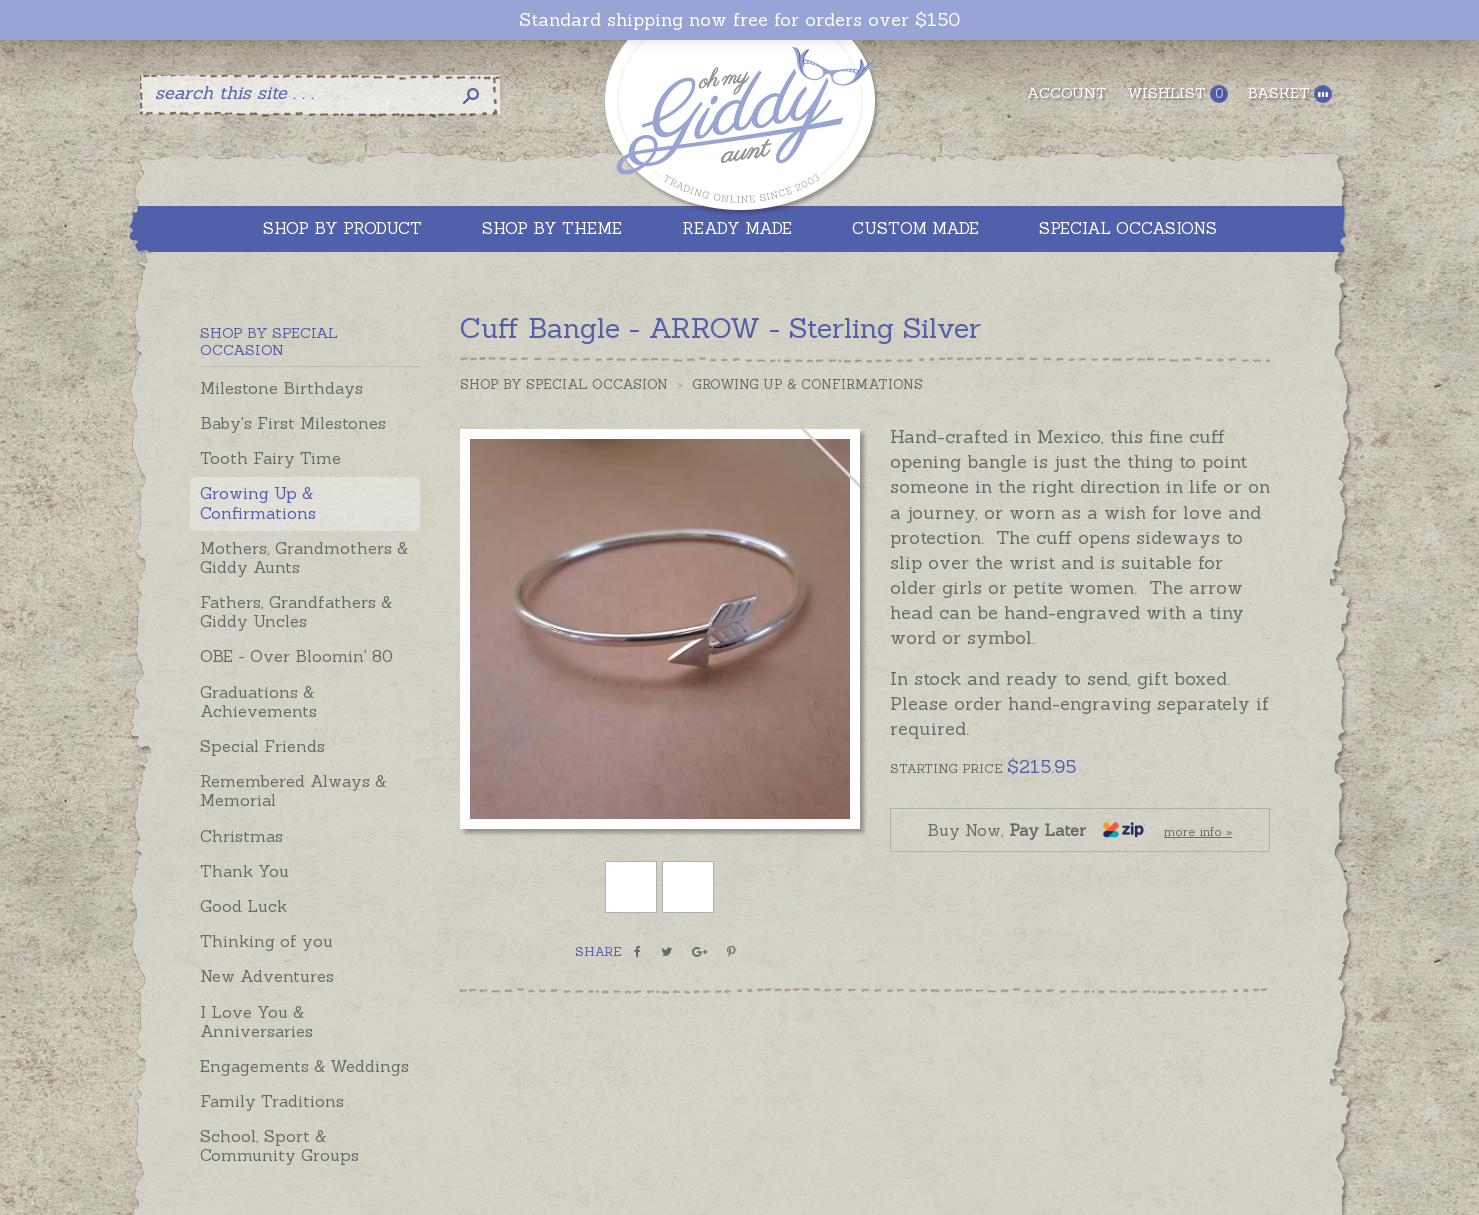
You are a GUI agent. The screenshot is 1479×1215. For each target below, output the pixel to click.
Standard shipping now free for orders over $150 (739, 20)
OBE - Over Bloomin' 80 (296, 656)
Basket (1290, 93)
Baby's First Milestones (293, 423)
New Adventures (267, 976)
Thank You (244, 871)
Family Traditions (272, 1101)
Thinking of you (266, 941)
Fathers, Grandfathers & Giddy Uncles (296, 611)
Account (1067, 93)
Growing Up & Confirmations (258, 502)
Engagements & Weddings (304, 1066)
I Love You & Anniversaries (256, 1021)
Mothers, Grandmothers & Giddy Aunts (304, 557)
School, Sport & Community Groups (279, 1145)
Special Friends (262, 746)
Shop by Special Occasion (564, 384)
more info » (1198, 831)
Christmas (241, 836)
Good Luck (243, 906)
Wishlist (1177, 93)
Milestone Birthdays (281, 388)
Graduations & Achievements (258, 701)
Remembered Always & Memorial (293, 790)
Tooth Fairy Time (270, 458)
